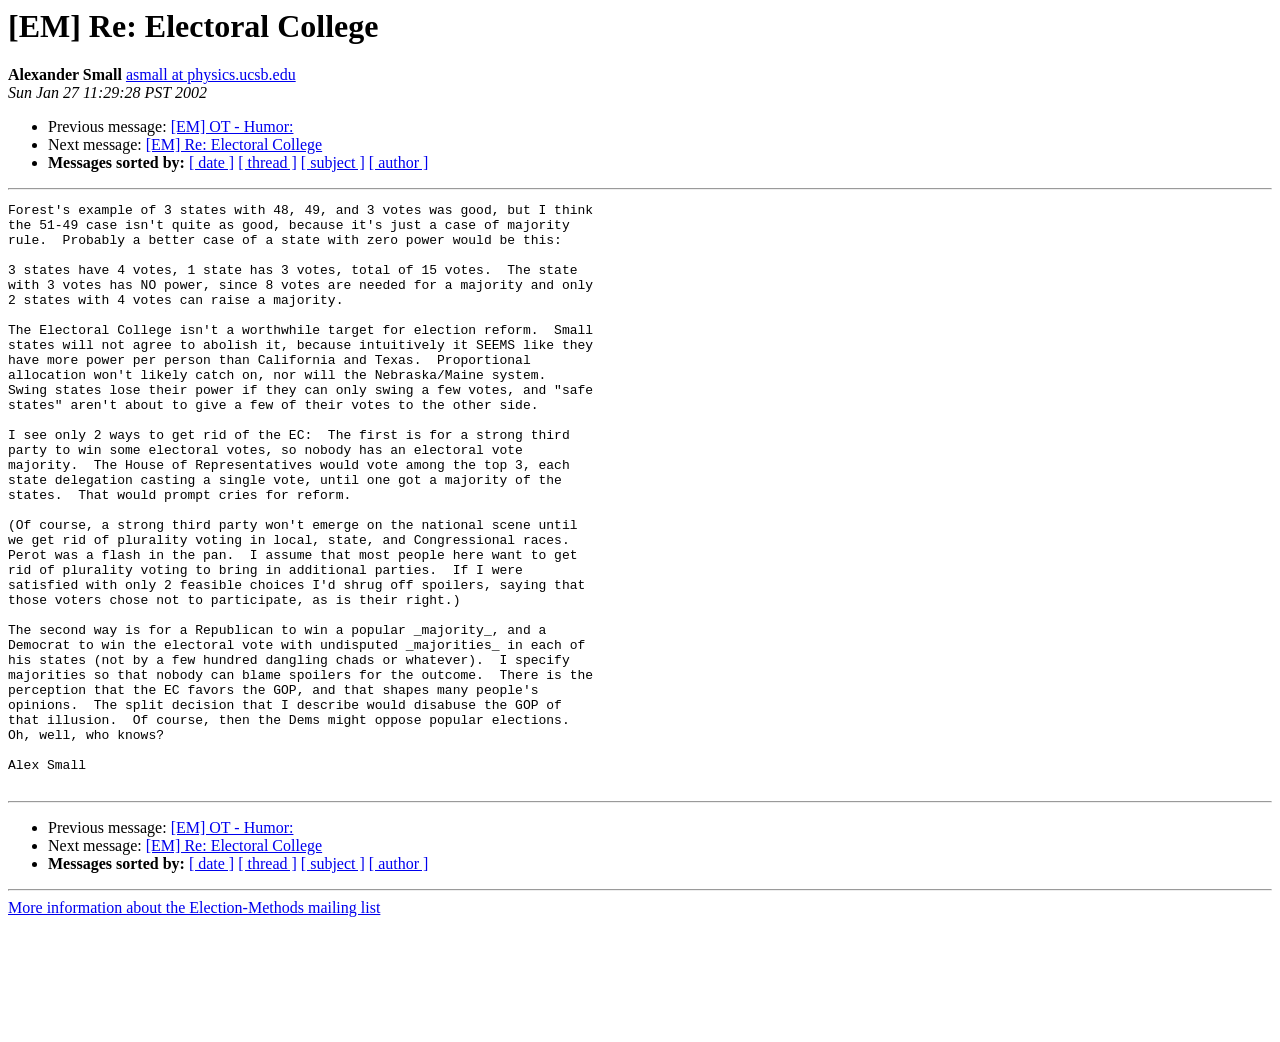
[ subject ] (333, 162)
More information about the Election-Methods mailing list (194, 1024)
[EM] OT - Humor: (232, 126)
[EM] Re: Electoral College (234, 144)
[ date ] (211, 162)
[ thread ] (267, 162)
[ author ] (399, 162)
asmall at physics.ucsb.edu (211, 74)
